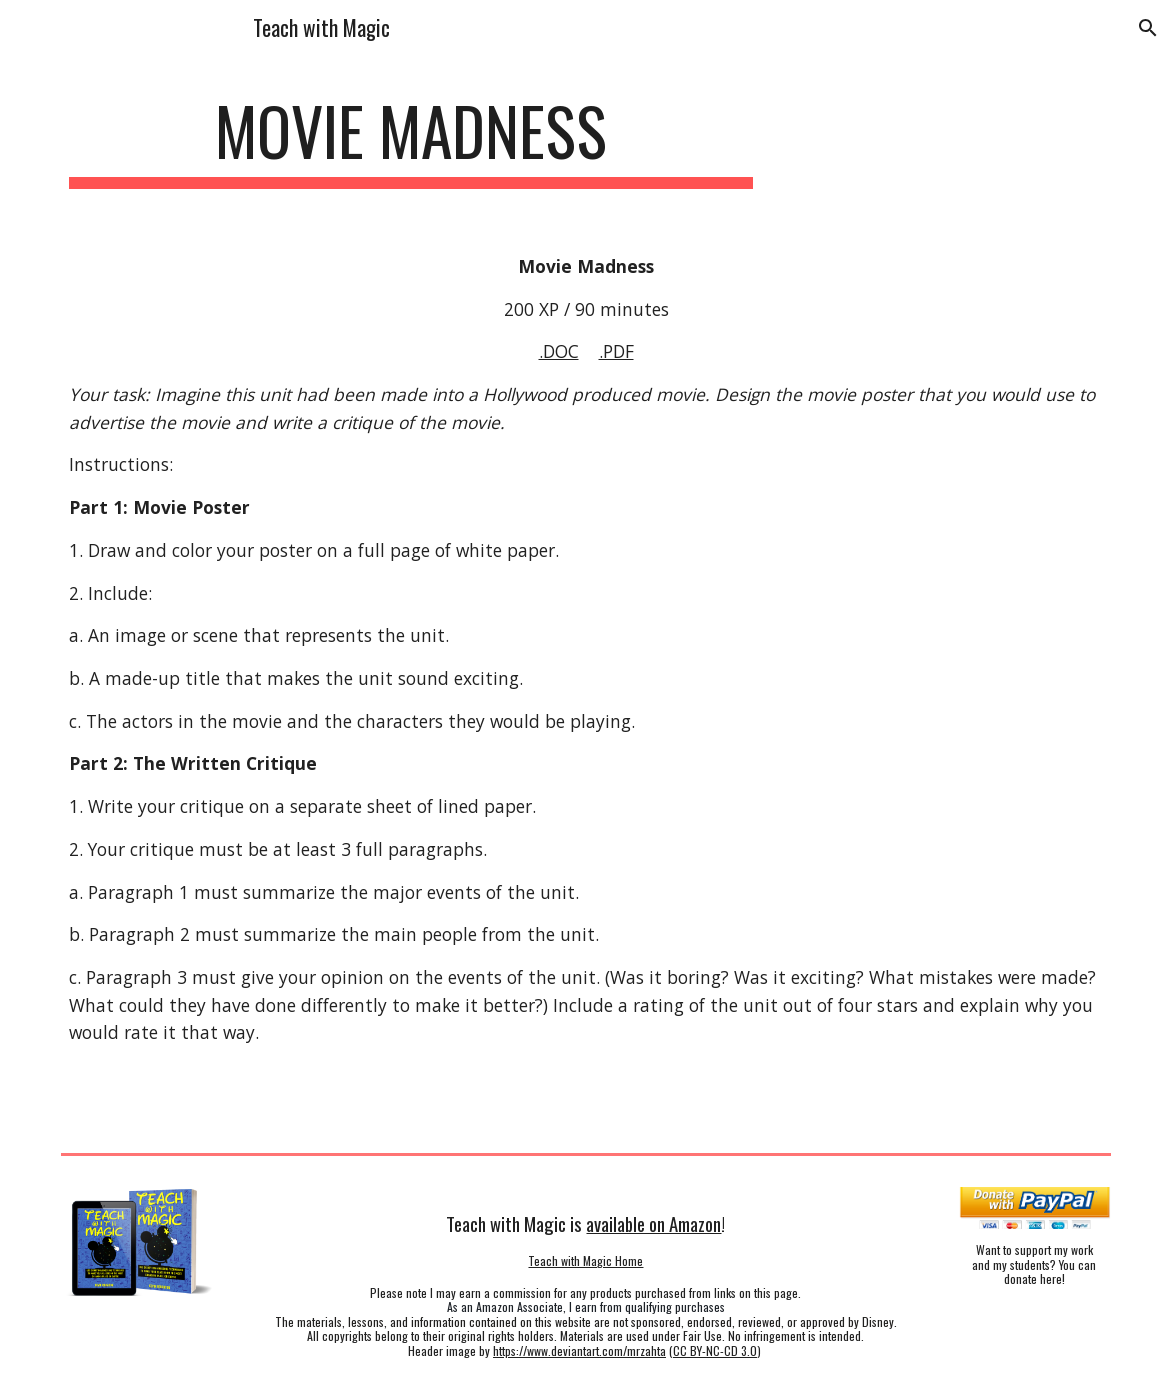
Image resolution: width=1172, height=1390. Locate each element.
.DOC (559, 351)
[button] (1148, 28)
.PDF (616, 351)
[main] (410, 140)
